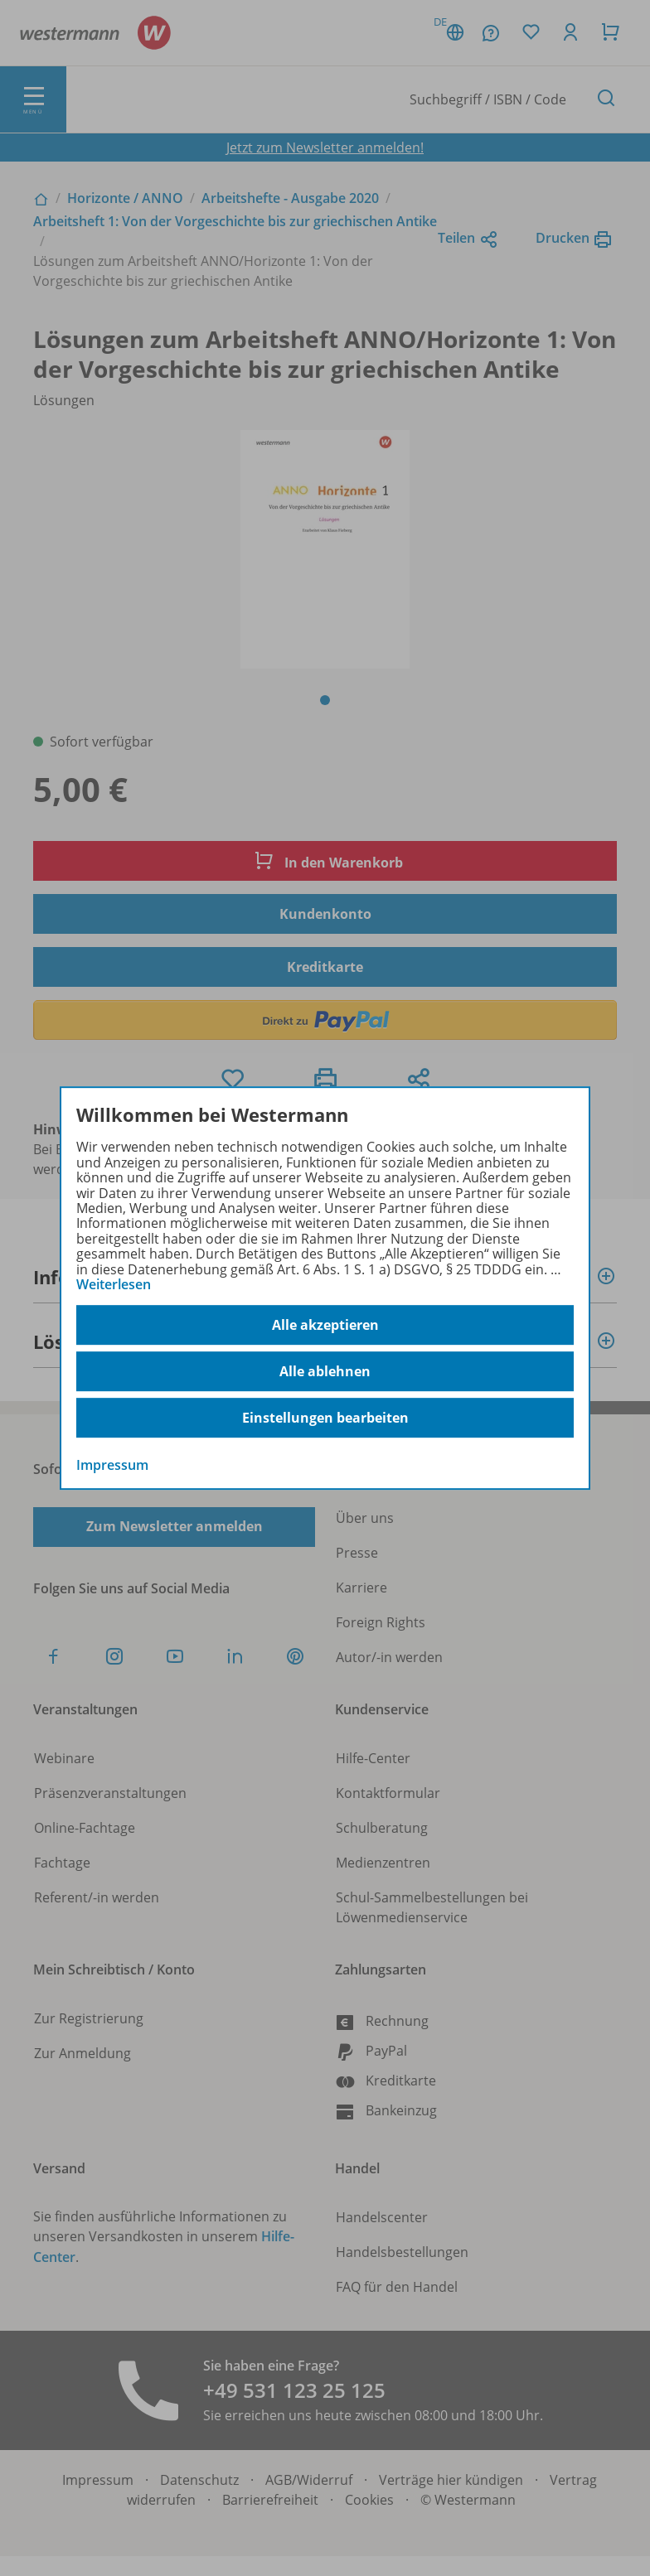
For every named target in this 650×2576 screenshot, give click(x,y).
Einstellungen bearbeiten (325, 1418)
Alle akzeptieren (325, 1325)
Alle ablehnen (325, 1371)
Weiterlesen (113, 1284)
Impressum (112, 1466)
